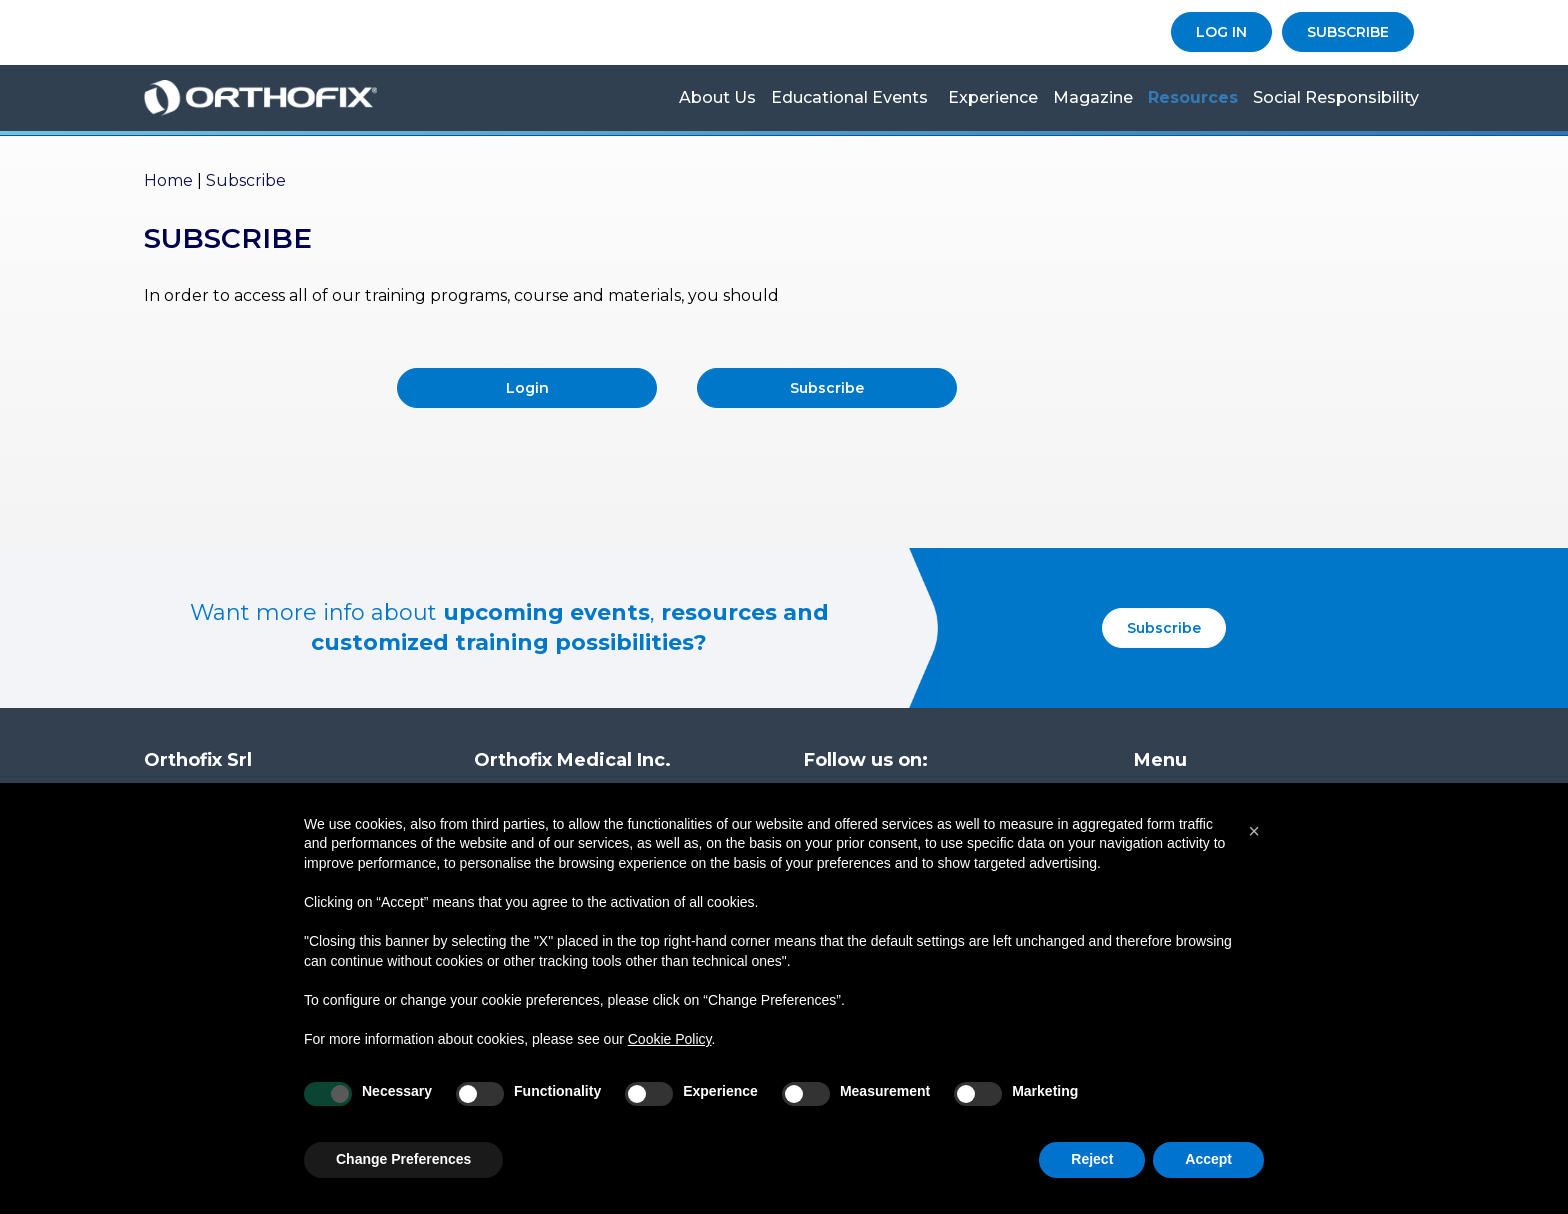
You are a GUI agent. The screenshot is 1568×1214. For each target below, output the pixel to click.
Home (168, 180)
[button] (1254, 831)
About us (717, 97)
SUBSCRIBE (1348, 32)
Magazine (1093, 97)
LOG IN (1221, 32)
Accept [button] (1208, 1159)
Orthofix (289, 98)
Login (527, 388)
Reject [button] (1092, 1159)
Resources (1193, 97)
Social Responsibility (1336, 97)
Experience (993, 97)
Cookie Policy (670, 1039)
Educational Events (849, 97)
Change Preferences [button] (403, 1159)
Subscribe (827, 388)
